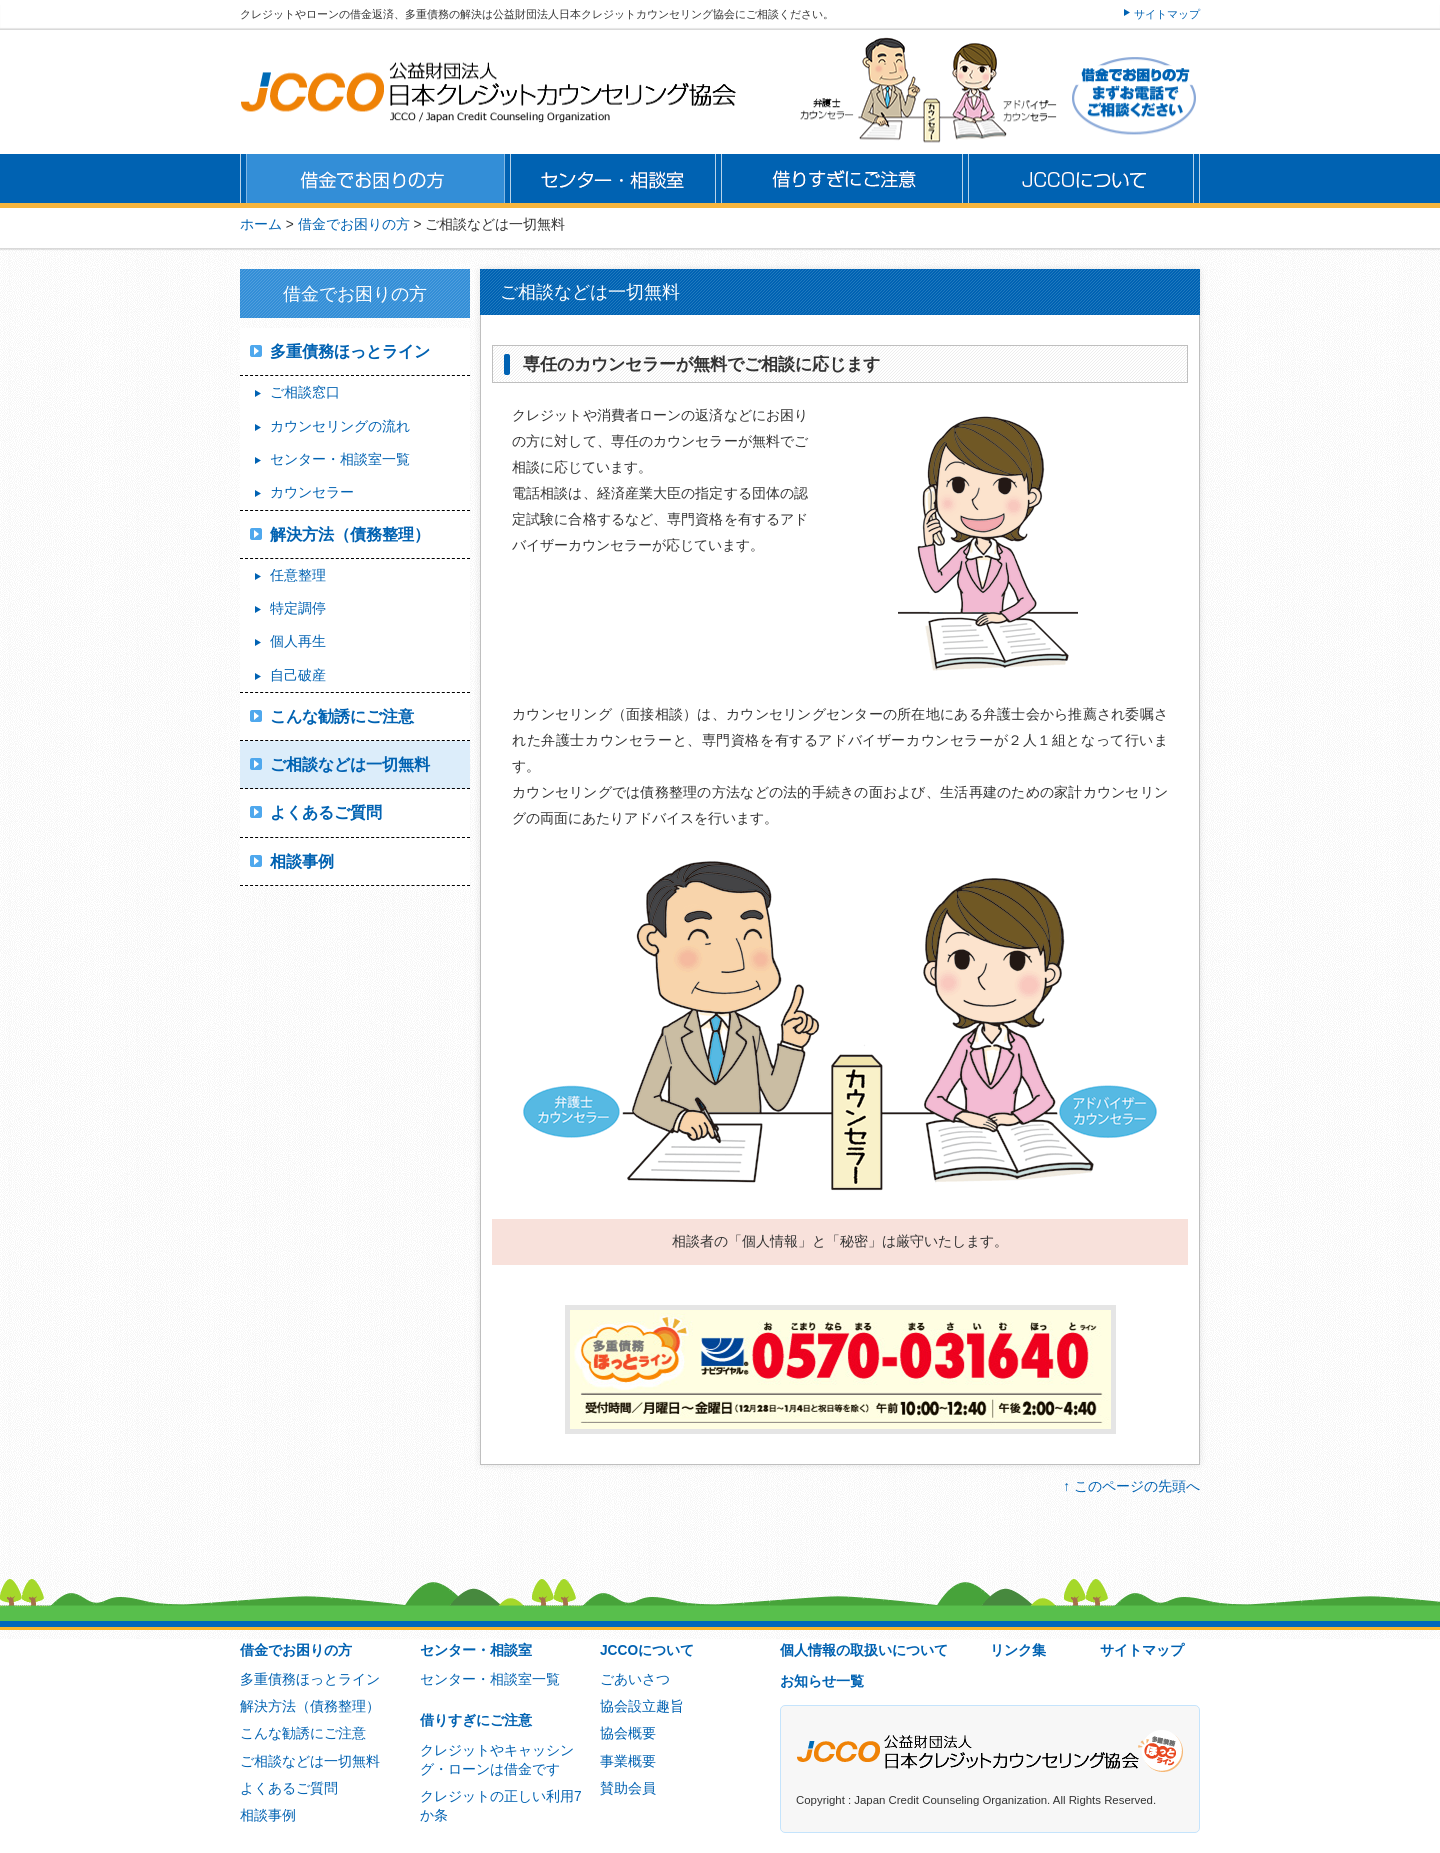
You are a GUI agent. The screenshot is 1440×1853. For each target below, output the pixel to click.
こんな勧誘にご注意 (342, 716)
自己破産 (298, 675)
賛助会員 (628, 1788)
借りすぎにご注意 (476, 1720)
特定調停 (298, 608)
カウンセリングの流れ (340, 426)
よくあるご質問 (326, 812)
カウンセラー (312, 492)
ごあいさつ (635, 1679)
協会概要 (628, 1733)
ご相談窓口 (305, 392)
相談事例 (302, 861)
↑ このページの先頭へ (1131, 1486)
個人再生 (298, 641)
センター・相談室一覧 (340, 459)
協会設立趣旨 (642, 1706)
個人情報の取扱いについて (864, 1650)
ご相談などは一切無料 (350, 764)
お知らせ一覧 (822, 1681)
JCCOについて (647, 1650)
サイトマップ (1167, 14)
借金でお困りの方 (296, 1650)
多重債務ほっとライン (350, 351)
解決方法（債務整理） (350, 534)
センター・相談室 (476, 1650)
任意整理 (298, 575)
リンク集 (1018, 1650)
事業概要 (628, 1761)
